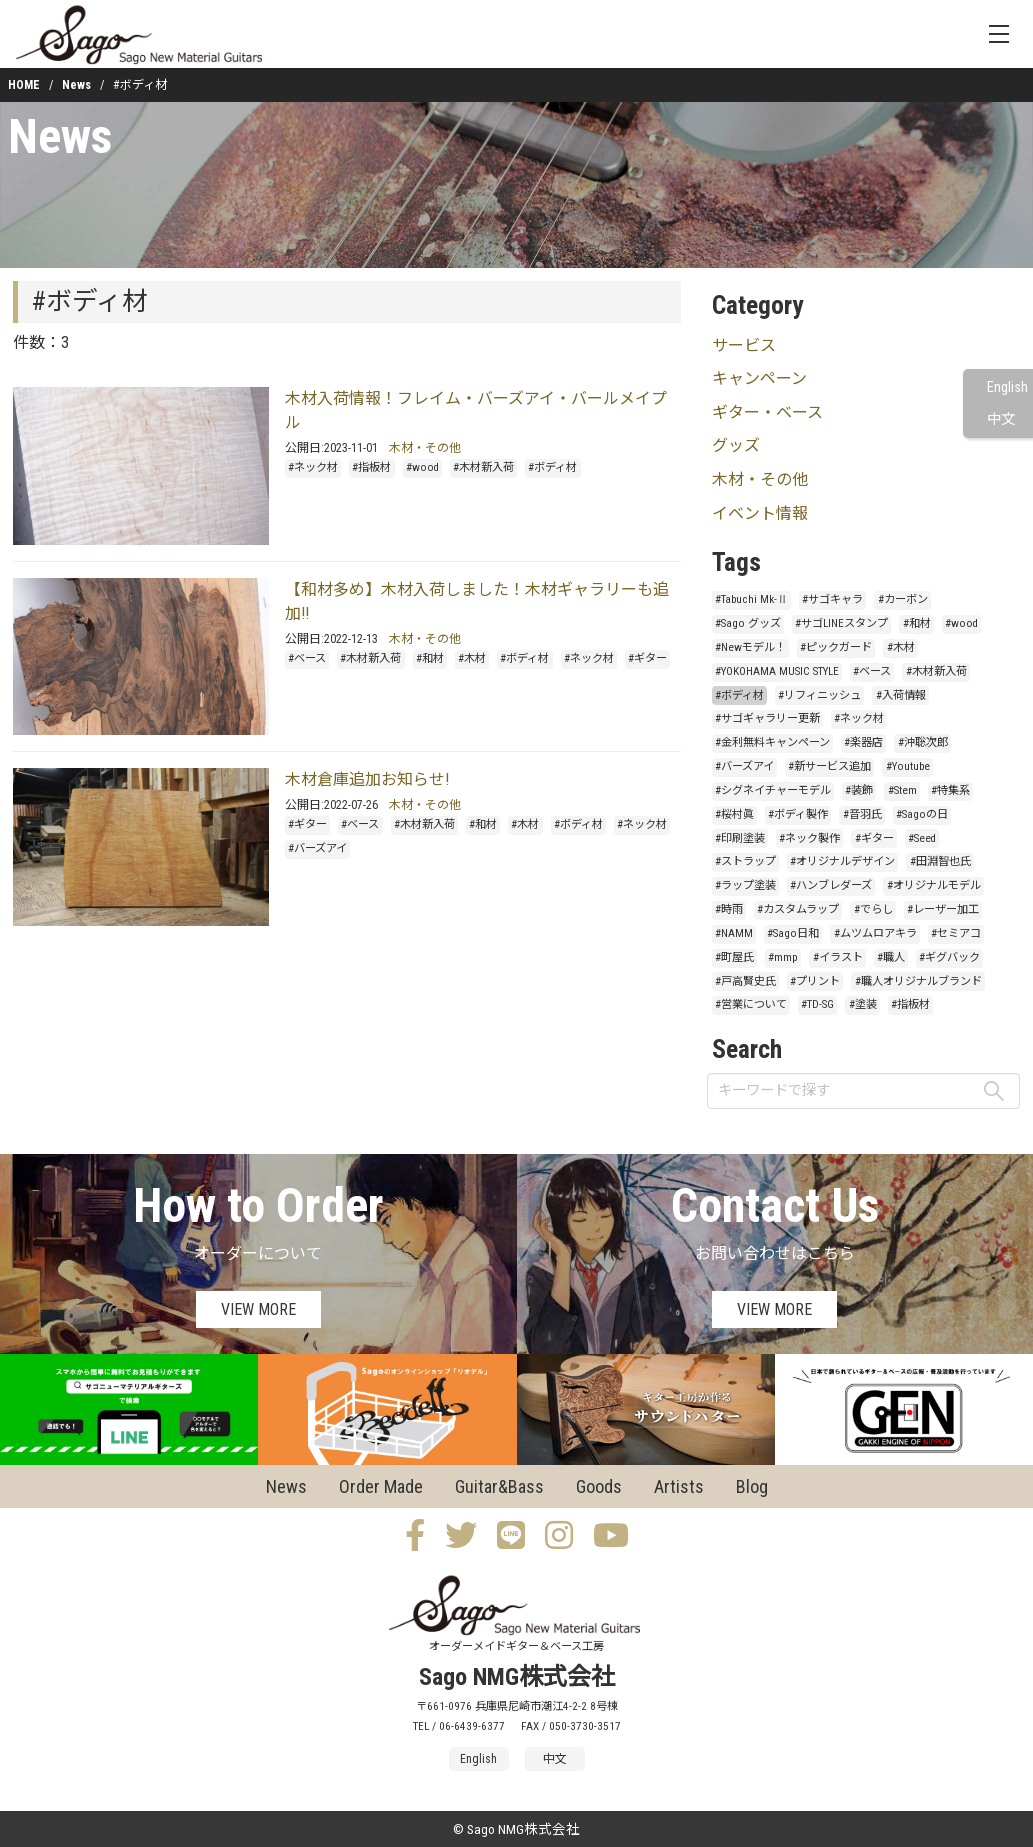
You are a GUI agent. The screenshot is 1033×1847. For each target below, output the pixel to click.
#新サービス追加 (829, 766)
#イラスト (838, 957)
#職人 (891, 957)
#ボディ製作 (798, 814)
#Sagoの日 (922, 814)
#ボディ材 (552, 467)
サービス (744, 345)
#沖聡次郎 (923, 742)
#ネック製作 (809, 838)
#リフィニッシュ (819, 695)
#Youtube (908, 766)
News (76, 85)
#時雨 (729, 909)
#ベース (307, 658)
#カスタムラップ (798, 909)
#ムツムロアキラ (875, 933)
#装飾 (859, 790)
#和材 (430, 658)
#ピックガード (836, 647)
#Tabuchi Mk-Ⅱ (751, 599)
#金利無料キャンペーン (772, 742)
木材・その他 (425, 448)
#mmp (783, 957)
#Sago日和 (793, 933)
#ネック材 (313, 467)
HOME (24, 85)
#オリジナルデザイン (842, 861)
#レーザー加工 (943, 909)
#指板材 (371, 467)
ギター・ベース (767, 412)
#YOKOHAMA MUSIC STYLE (777, 671)
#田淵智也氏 (940, 861)
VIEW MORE (258, 1309)
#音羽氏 (862, 814)
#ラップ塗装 (745, 885)
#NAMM (734, 933)
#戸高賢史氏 (745, 981)
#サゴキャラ (832, 599)
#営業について (751, 1004)
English (1007, 387)
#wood (422, 467)
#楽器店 (863, 742)
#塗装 (863, 1004)
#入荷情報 (901, 695)
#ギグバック (949, 957)
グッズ (736, 445)
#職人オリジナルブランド (918, 981)
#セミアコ (956, 933)
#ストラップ (745, 861)
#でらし (873, 909)
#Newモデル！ (750, 647)
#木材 (472, 658)
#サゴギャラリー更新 (767, 718)
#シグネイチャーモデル (773, 790)
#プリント (815, 981)
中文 (1001, 419)
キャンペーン (759, 378)
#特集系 (950, 790)
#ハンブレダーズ (831, 885)
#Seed (922, 838)
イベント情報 (760, 513)
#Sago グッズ (748, 623)
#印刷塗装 (740, 838)
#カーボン (903, 599)
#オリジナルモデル (934, 885)
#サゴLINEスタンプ (841, 623)
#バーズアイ (317, 848)
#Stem (902, 790)
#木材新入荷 (483, 467)
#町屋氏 (734, 957)
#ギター (647, 658)
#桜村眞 (734, 814)
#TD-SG (817, 1004)
